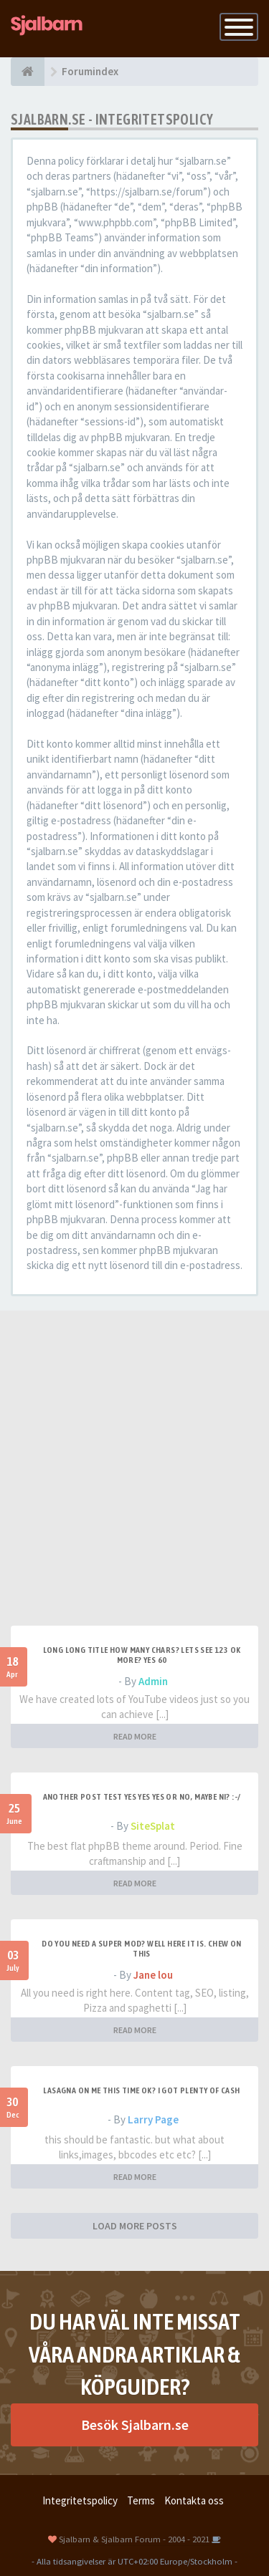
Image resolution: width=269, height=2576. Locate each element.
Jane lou (153, 1975)
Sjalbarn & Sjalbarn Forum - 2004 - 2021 (134, 2538)
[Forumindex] (27, 71)
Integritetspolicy (80, 2500)
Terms (141, 2500)
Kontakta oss (194, 2500)
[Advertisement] (134, 1484)
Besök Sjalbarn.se (135, 2424)
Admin (153, 1681)
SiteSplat (153, 1826)
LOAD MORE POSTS (135, 2225)
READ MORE (134, 1736)
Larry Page (153, 2119)
